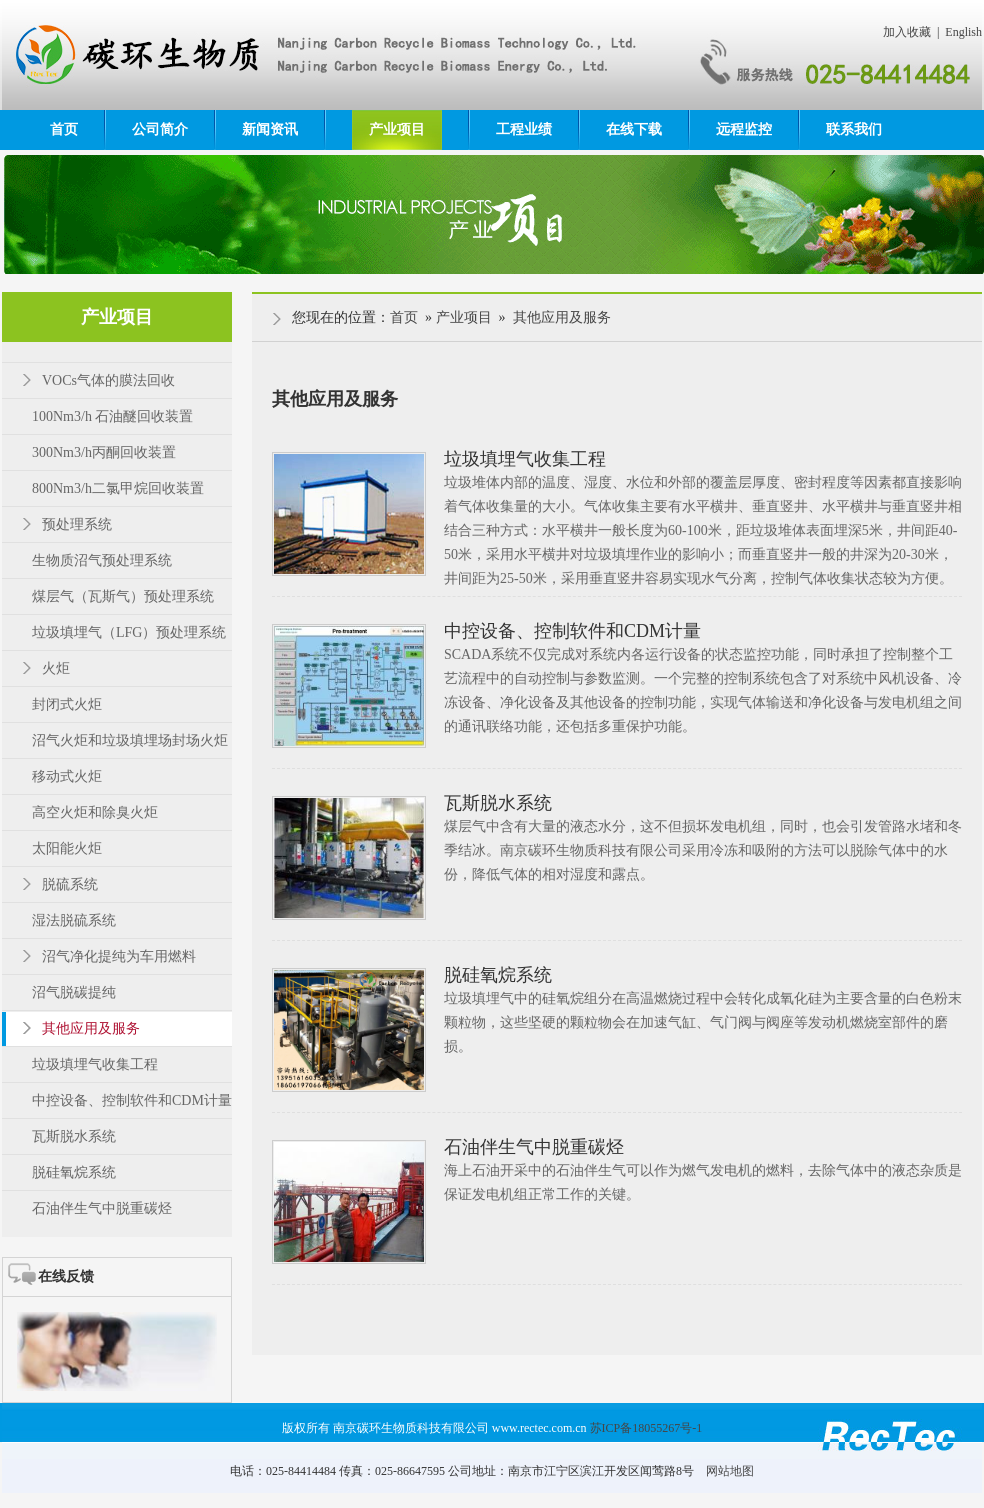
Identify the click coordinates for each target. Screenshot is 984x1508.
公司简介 (160, 129)
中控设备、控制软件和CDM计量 (572, 631)
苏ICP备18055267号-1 (646, 1428)
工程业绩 (524, 129)
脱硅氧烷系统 (498, 975)
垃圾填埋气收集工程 (525, 459)
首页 (64, 129)
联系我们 (854, 129)
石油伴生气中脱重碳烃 (534, 1147)
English (963, 32)
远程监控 (744, 129)
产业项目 (397, 129)
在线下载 (634, 129)
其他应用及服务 (562, 317)
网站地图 (730, 1471)
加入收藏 (907, 32)
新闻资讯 (270, 129)
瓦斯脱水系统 (498, 803)
